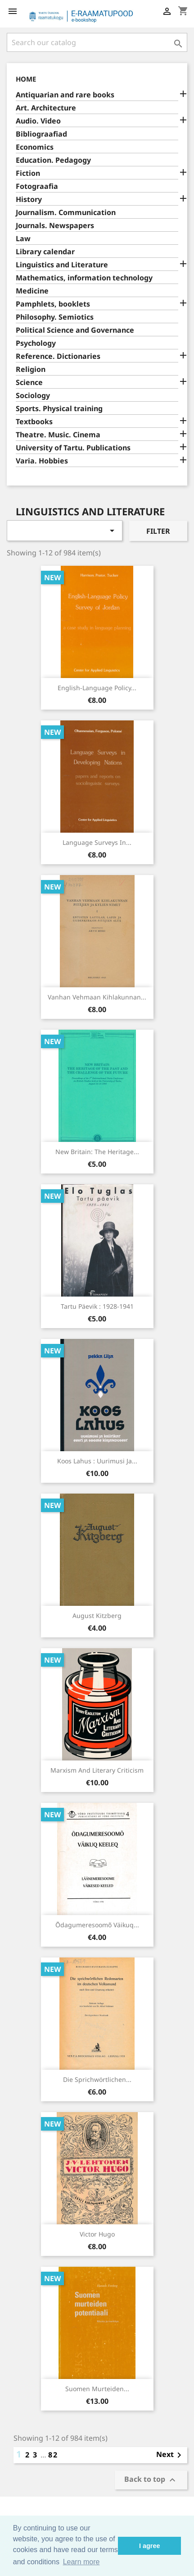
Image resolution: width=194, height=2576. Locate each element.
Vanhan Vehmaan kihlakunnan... (97, 997)
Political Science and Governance (75, 330)
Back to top (151, 2480)
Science (29, 382)
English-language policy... (97, 687)
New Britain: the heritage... (97, 1151)
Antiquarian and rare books (65, 95)
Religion (30, 369)
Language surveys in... (97, 842)
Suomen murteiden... (97, 2388)
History (29, 199)
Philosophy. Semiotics (55, 317)
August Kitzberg (97, 1615)
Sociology (33, 395)
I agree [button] (149, 2545)
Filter (158, 531)
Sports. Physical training (59, 408)
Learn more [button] (81, 2562)
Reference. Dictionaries (58, 356)
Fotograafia (37, 186)
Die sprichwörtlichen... (97, 2079)
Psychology (36, 343)
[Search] (97, 42)
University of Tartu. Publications (73, 448)
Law (23, 238)
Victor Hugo (97, 2234)
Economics (35, 147)
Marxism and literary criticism (97, 1770)
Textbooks (34, 421)
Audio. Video (38, 121)
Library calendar (45, 252)
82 (53, 2455)
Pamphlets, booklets (53, 304)
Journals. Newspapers (55, 225)
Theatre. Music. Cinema (58, 435)
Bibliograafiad (41, 134)
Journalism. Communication (66, 212)
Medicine (32, 291)
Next (170, 2455)
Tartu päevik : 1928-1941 (97, 1306)
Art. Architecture (46, 108)
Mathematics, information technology (84, 278)
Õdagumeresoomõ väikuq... (97, 1925)
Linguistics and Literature (62, 265)
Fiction (28, 173)
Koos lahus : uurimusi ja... (97, 1461)
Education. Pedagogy (53, 160)
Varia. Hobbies (42, 461)
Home (26, 78)
